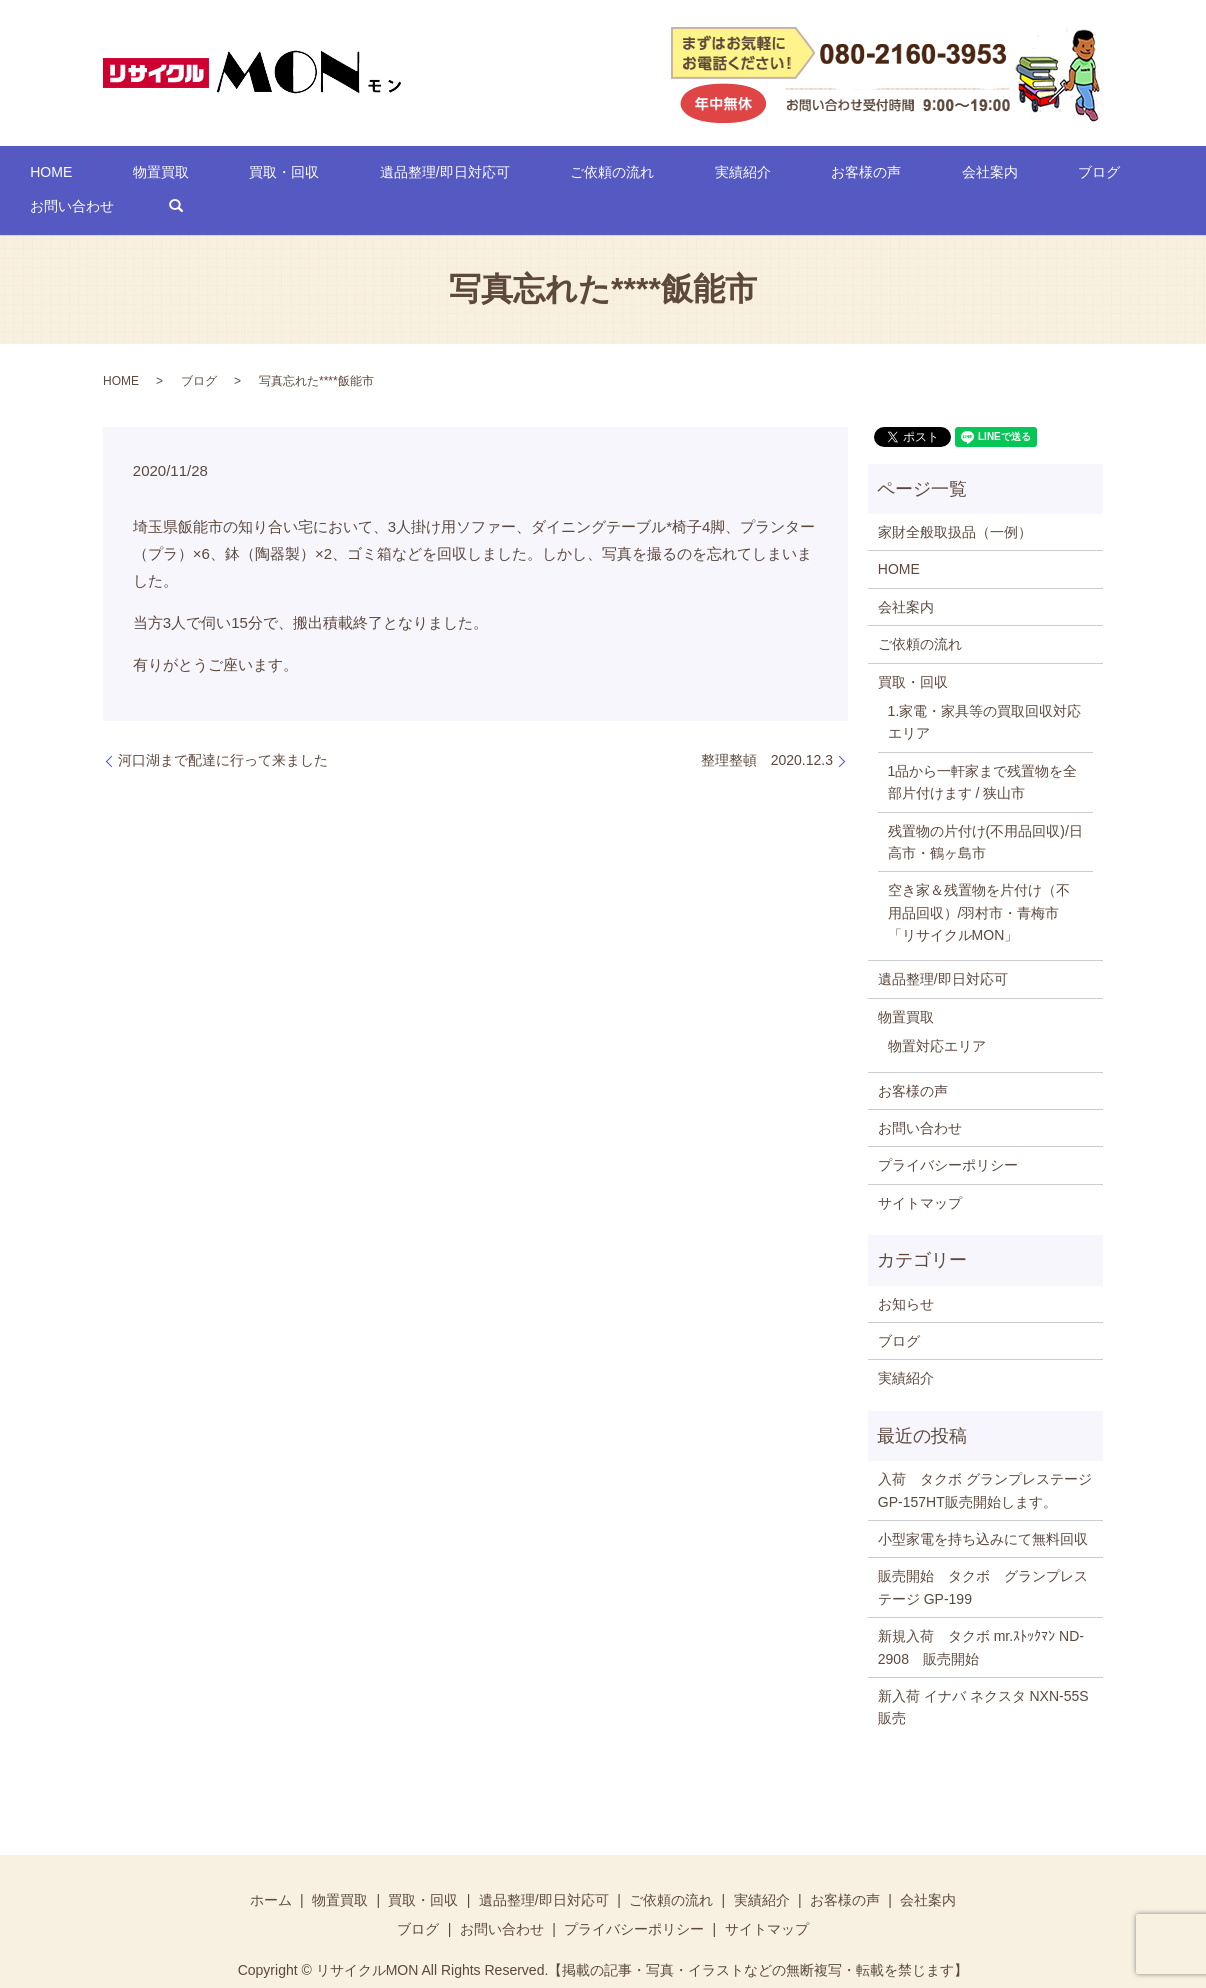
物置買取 (179, 175)
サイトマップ (920, 1172)
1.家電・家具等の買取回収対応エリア (985, 691)
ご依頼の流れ (549, 175)
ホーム (271, 1869)
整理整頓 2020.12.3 (767, 729)
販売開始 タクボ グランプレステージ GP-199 (983, 1557)
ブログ (929, 175)
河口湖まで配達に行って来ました (223, 729)
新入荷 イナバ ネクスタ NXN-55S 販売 (985, 1676)
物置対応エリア (937, 1016)
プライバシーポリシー (948, 1135)
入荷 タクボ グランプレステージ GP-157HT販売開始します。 (985, 1459)
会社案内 (846, 175)
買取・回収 (275, 175)
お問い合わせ (1025, 175)
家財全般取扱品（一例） (955, 501)
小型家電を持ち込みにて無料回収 (983, 1508)
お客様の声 (750, 175)
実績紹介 (653, 175)
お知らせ (906, 1273)
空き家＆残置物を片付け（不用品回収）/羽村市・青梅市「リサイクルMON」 (979, 882)
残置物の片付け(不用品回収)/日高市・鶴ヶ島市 (985, 811)
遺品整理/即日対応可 (409, 175)
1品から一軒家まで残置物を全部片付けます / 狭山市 (983, 751)
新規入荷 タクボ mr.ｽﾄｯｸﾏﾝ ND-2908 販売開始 (981, 1616)
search (1116, 175)
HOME (96, 175)
